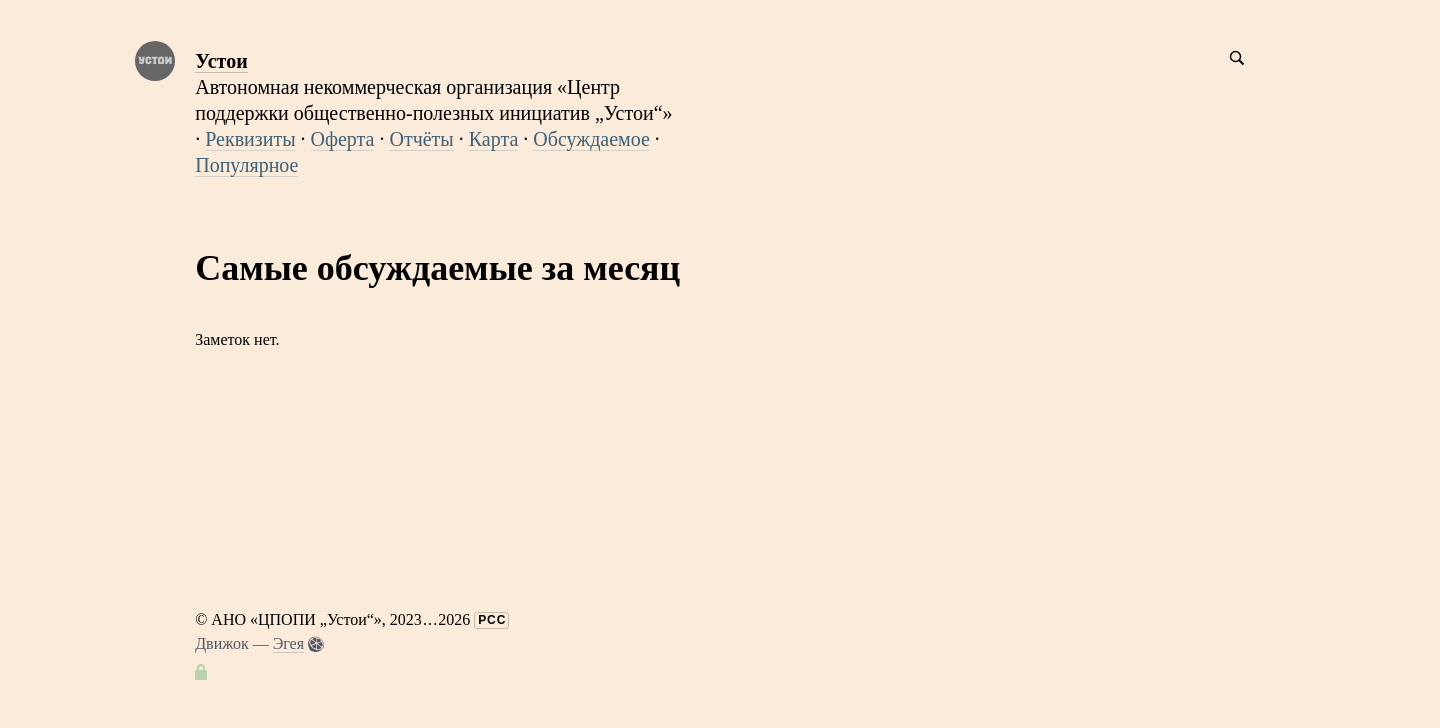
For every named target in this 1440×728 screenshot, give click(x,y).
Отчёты (421, 139)
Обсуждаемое (591, 139)
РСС (492, 620)
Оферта (343, 139)
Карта (494, 139)
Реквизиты (250, 139)
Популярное (246, 165)
